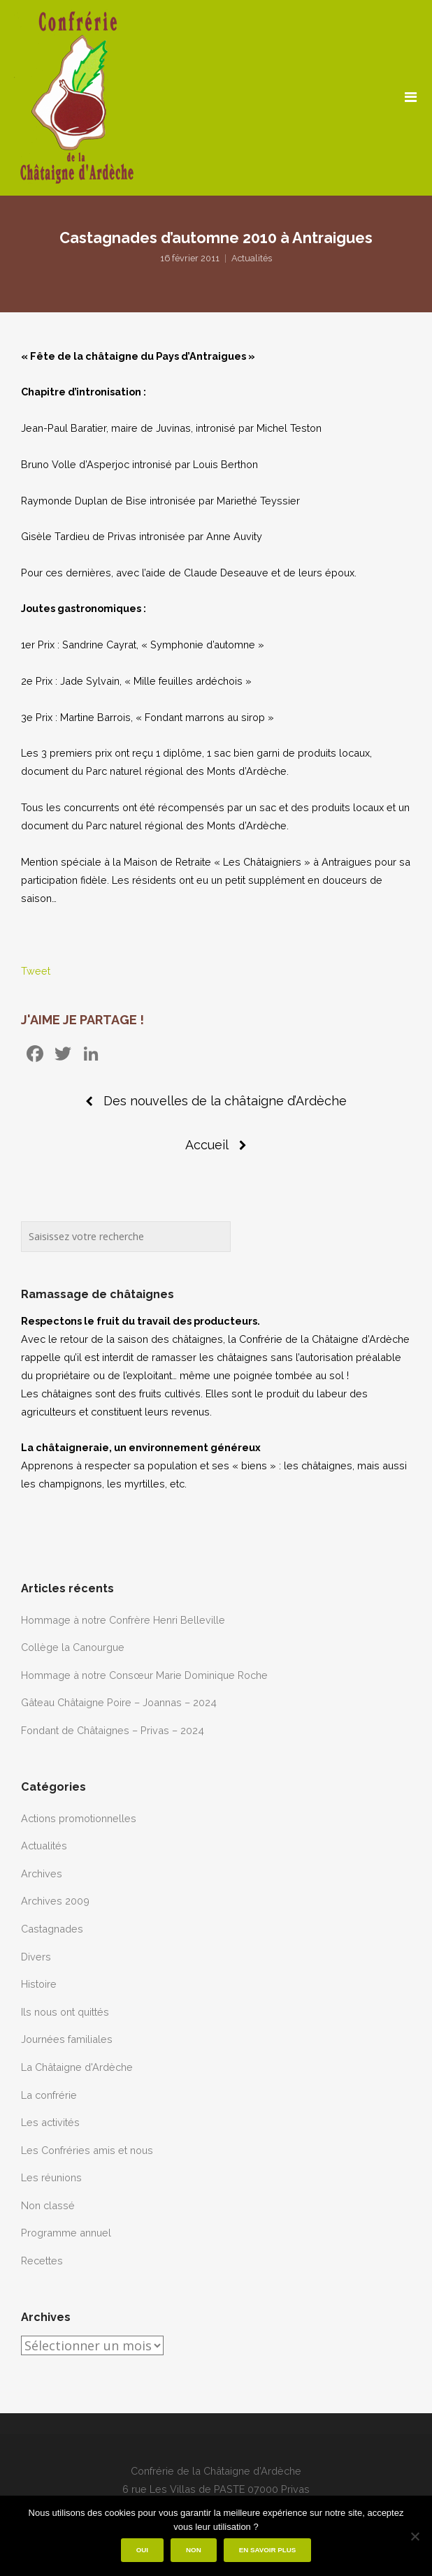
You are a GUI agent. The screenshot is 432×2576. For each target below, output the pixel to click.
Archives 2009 (55, 1901)
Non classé (48, 2205)
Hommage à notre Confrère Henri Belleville (123, 1620)
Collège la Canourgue (72, 1647)
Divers (36, 1957)
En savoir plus (267, 2550)
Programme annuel (66, 2233)
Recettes (42, 2260)
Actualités (251, 258)
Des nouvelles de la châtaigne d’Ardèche (225, 1100)
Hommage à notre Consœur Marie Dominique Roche (144, 1675)
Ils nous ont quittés (65, 2012)
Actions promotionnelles (78, 1818)
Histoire (39, 1984)
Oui (142, 2550)
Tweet (35, 971)
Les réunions (51, 2177)
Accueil (207, 1144)
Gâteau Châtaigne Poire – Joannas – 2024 (119, 1702)
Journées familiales (67, 2039)
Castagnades (52, 1929)
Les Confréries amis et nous (87, 2150)
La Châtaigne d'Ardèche (77, 2067)
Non (193, 2550)
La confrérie (49, 2095)
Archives (41, 1873)
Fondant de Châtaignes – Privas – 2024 (112, 1730)
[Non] (415, 2536)
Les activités (50, 2122)
